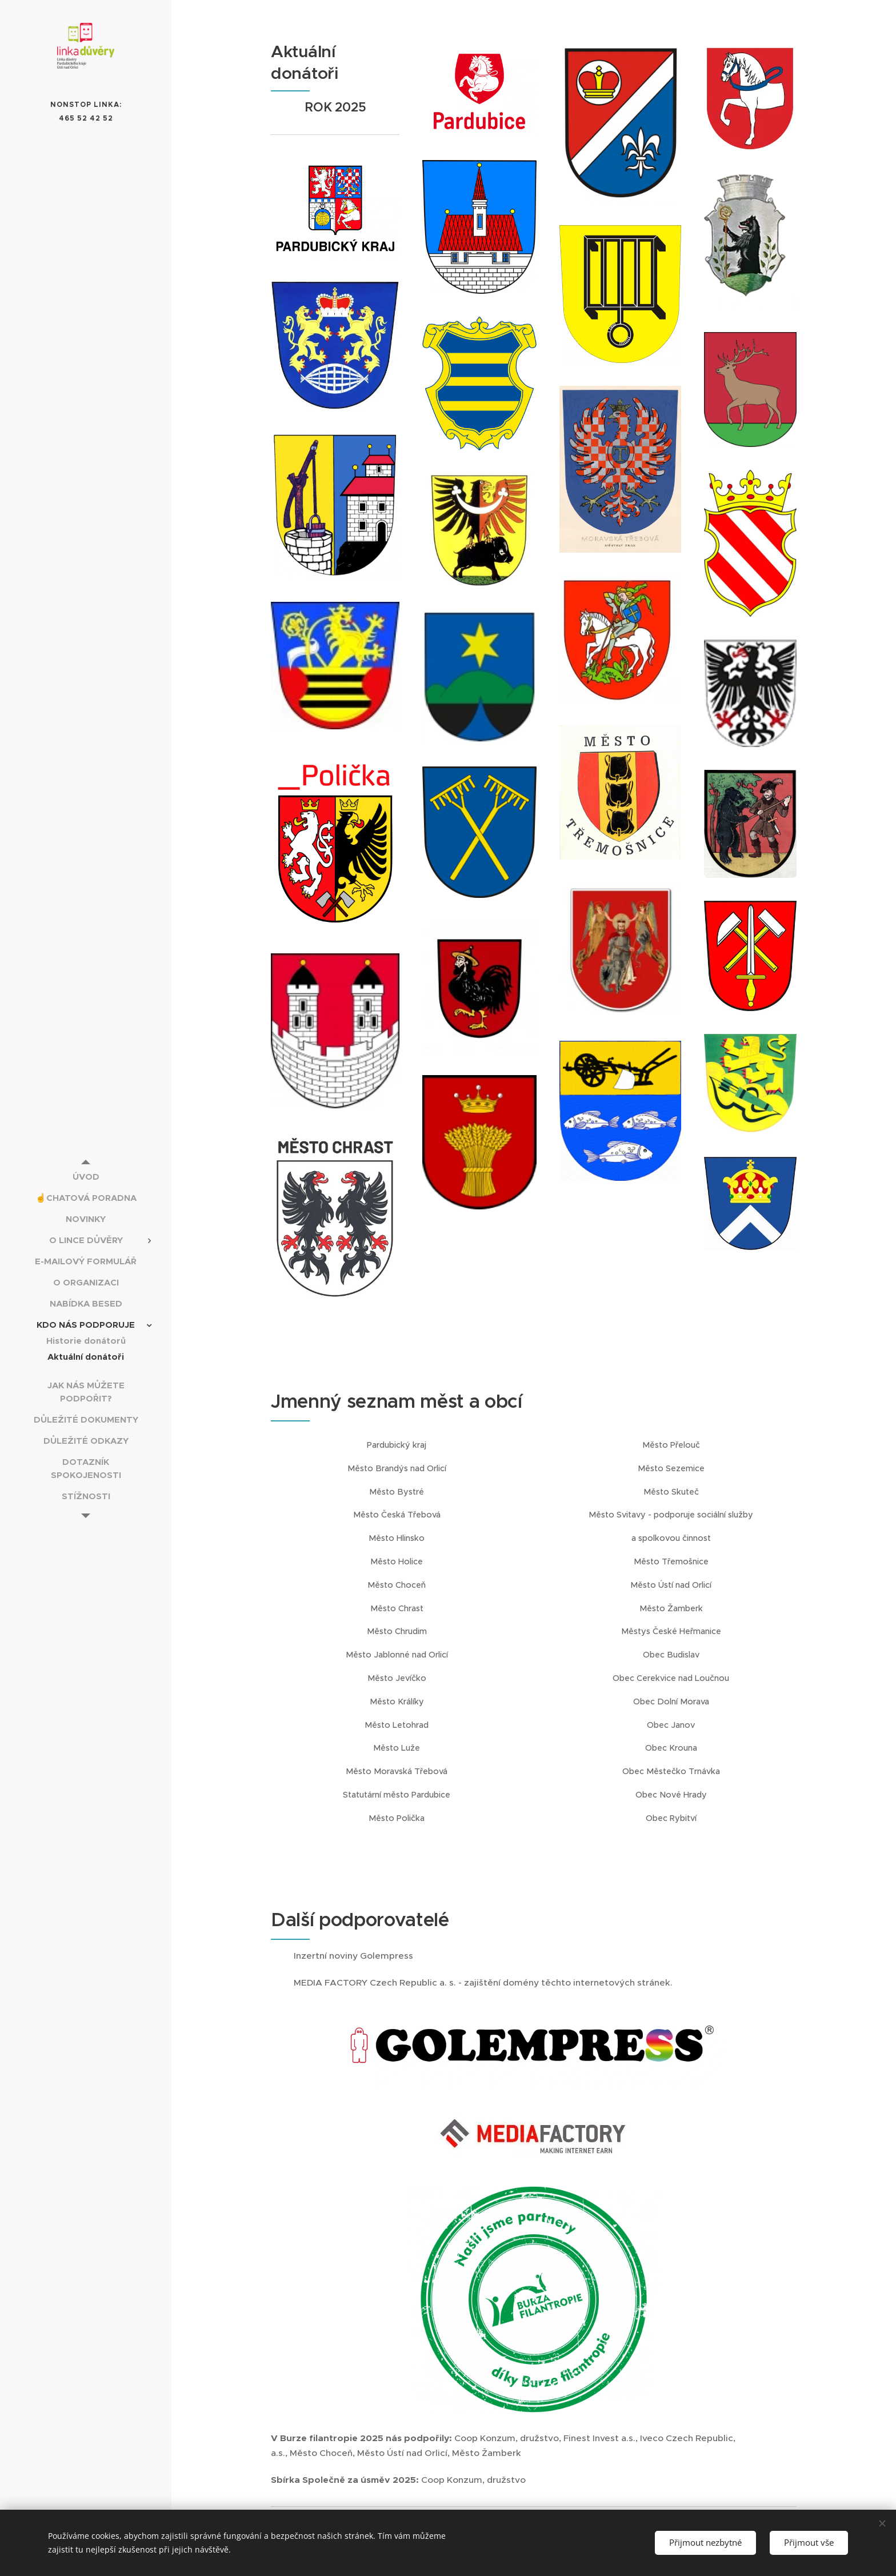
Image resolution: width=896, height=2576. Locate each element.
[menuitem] (85, 1176)
